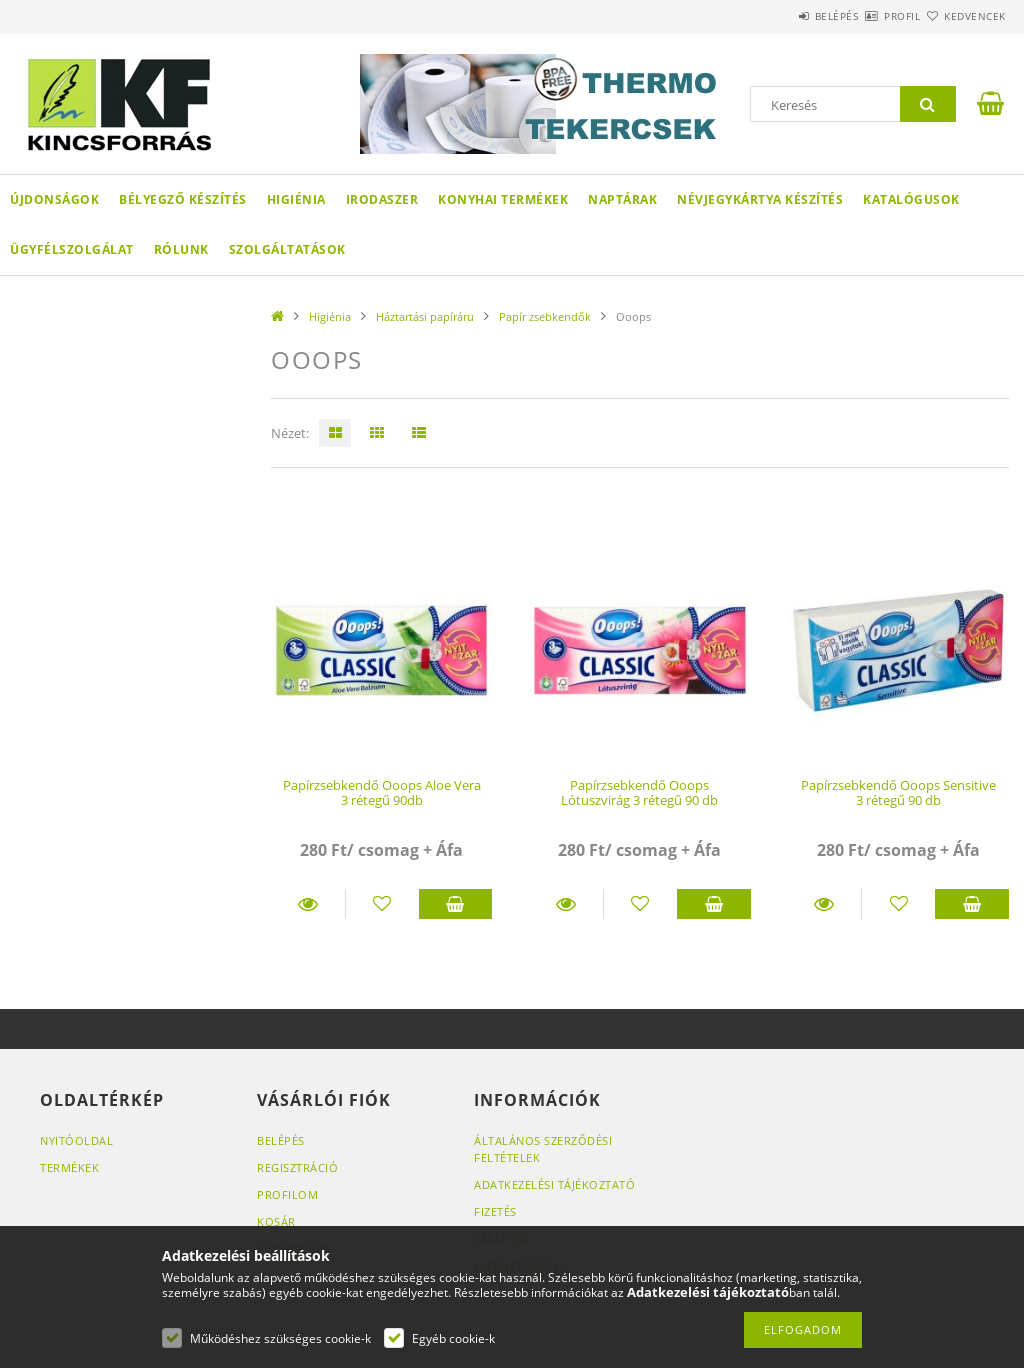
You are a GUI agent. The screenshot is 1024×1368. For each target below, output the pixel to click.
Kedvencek (963, 16)
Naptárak (622, 199)
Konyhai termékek (503, 199)
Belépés (778, 16)
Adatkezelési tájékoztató (554, 1184)
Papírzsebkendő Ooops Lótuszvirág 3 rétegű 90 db (639, 792)
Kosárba (456, 904)
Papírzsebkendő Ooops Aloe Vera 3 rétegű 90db (382, 792)
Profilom (287, 1194)
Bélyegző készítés (183, 199)
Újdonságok (54, 199)
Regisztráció (297, 1167)
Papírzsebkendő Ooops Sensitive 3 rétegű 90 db (898, 792)
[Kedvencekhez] (382, 904)
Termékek (69, 1167)
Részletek (308, 904)
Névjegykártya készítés (760, 199)
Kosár (276, 1221)
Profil (867, 16)
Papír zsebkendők (545, 316)
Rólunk (181, 249)
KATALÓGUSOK (911, 199)
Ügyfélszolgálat (72, 249)
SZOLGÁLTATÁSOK (287, 249)
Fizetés (495, 1211)
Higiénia (296, 199)
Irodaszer (382, 199)
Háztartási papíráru (425, 316)
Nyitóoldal (76, 1140)
